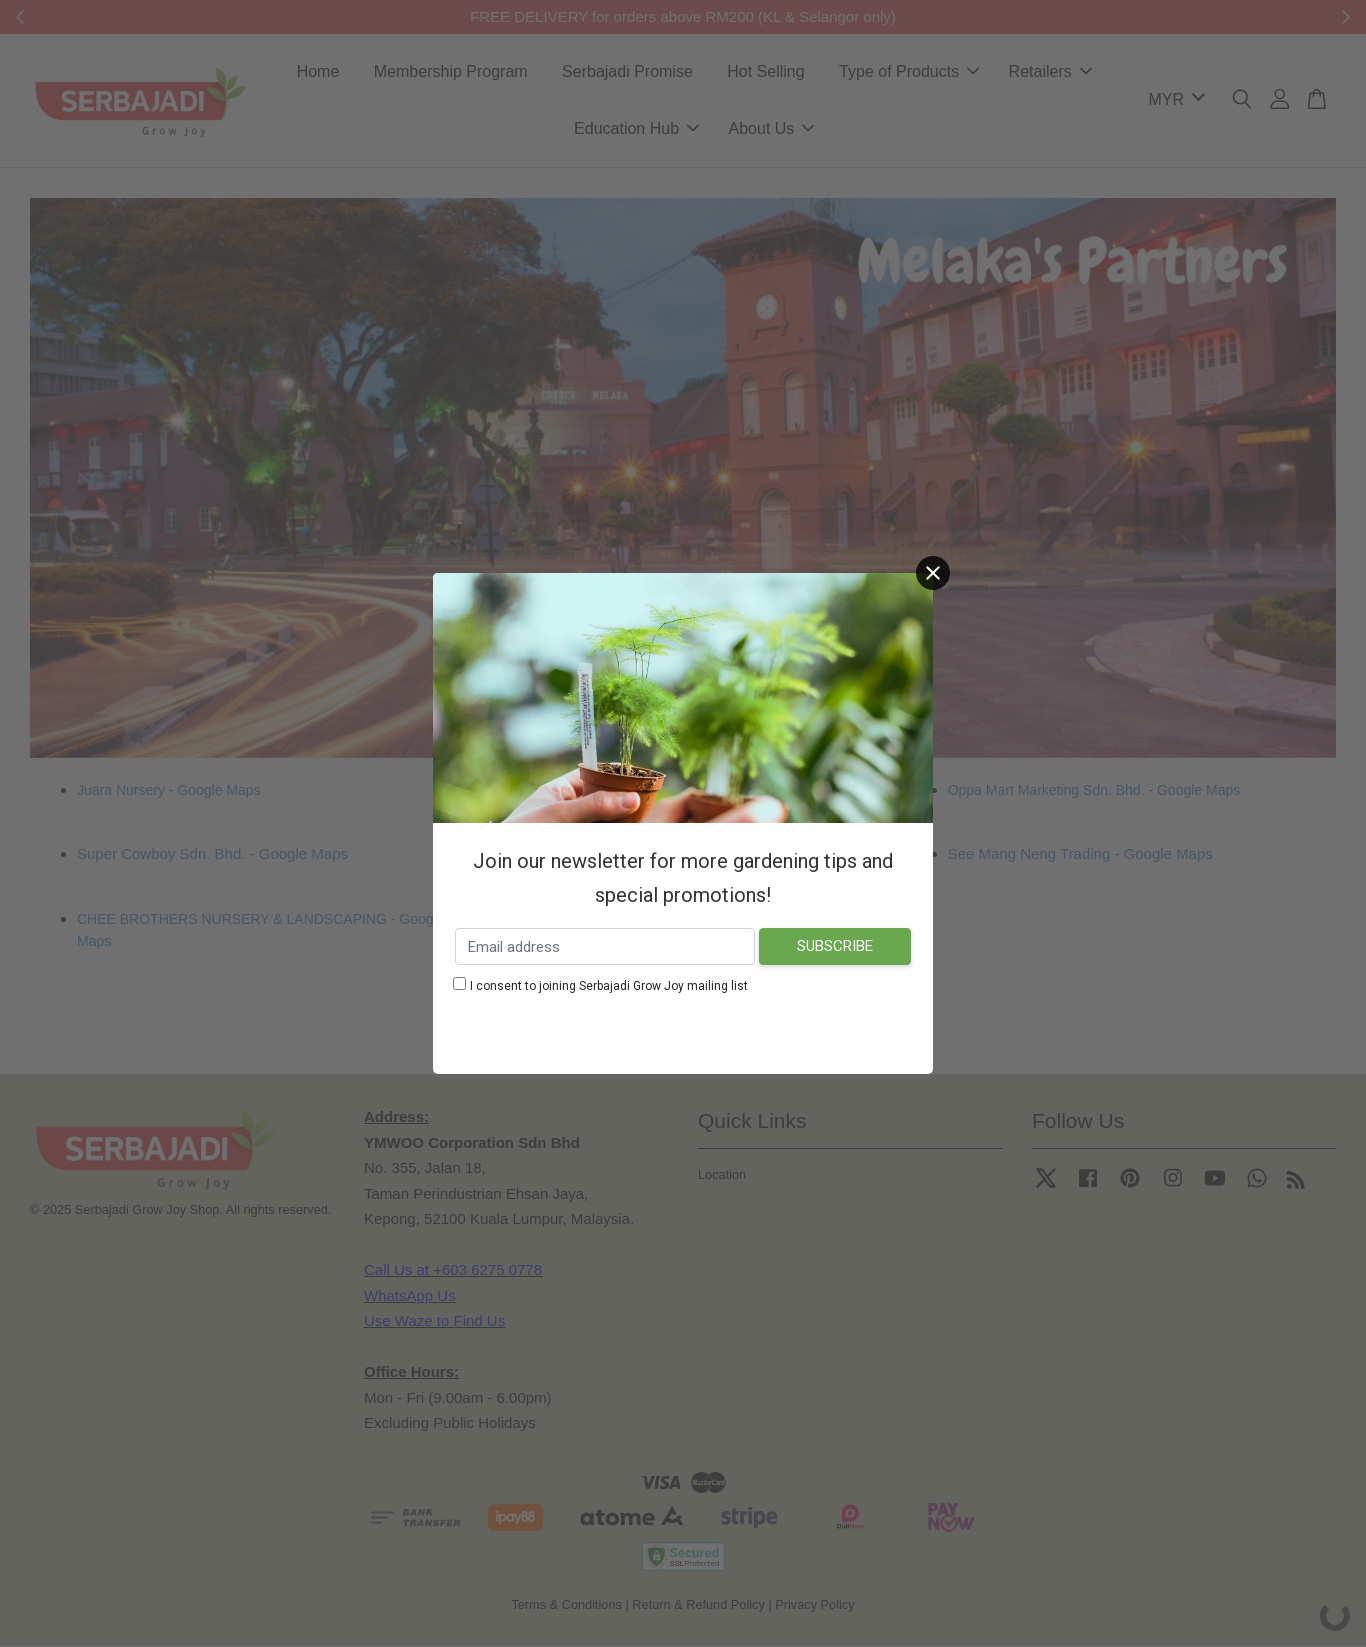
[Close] (933, 573)
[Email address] (605, 946)
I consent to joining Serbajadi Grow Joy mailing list (609, 986)
